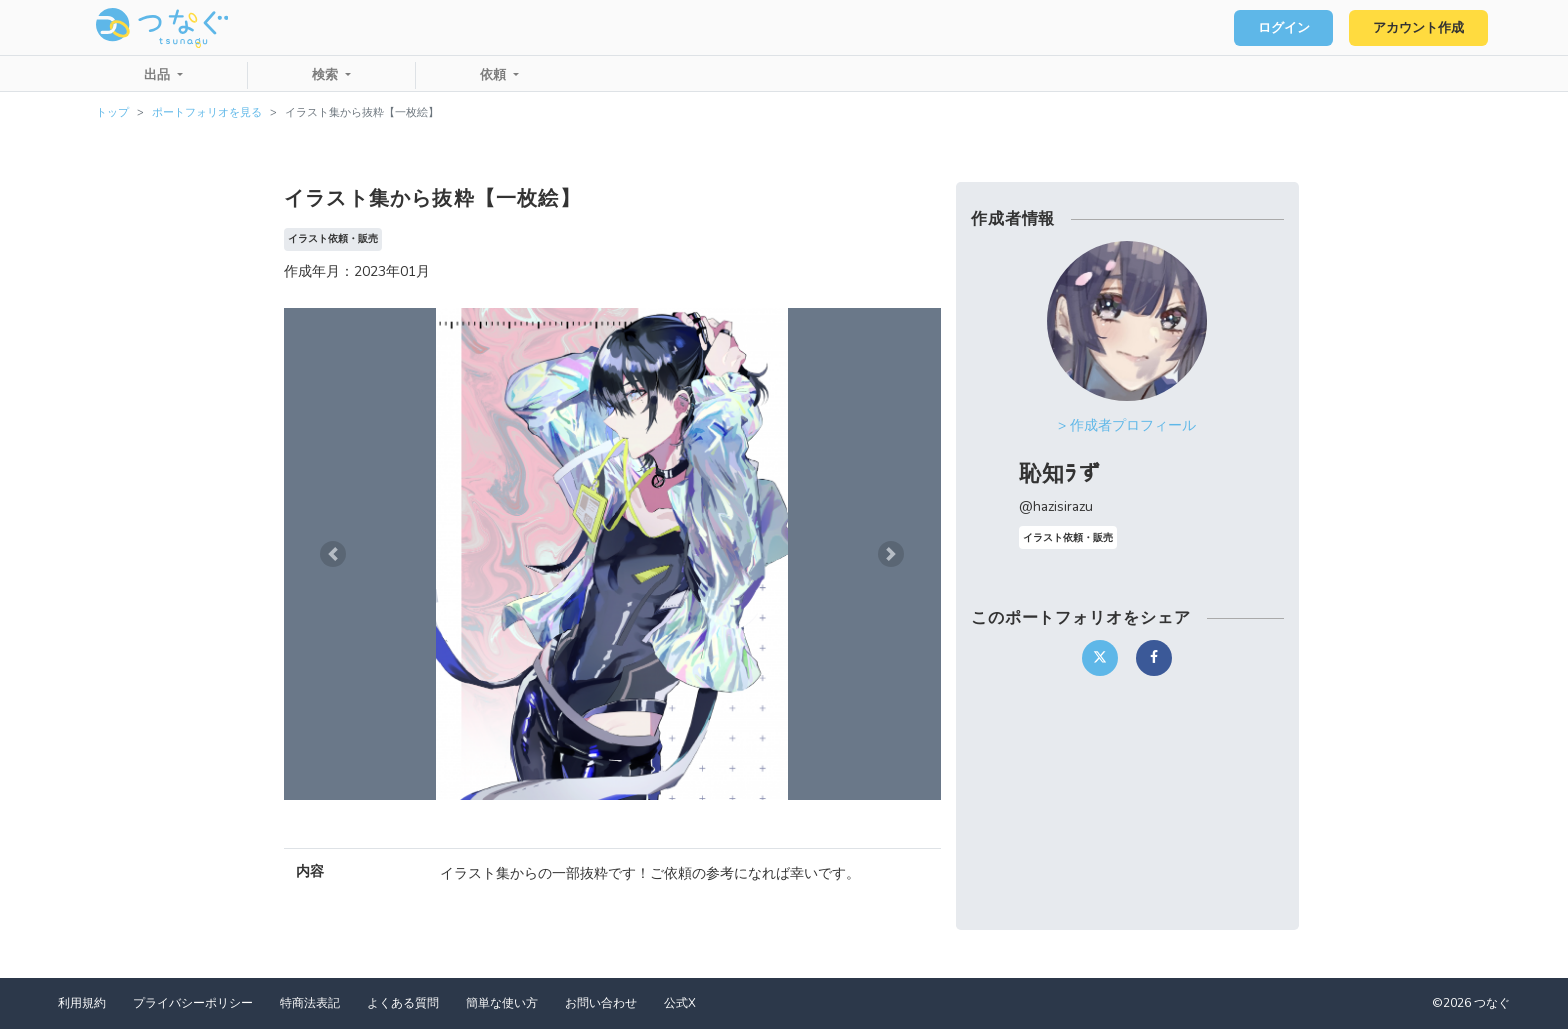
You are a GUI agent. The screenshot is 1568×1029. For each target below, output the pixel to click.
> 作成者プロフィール (1127, 425)
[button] (333, 554)
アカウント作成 (1418, 28)
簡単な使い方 (502, 1003)
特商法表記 (310, 1003)
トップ (112, 112)
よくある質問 (403, 1003)
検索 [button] (327, 75)
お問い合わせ (601, 1003)
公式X (680, 1003)
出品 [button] (159, 75)
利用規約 (82, 1003)
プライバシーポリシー (193, 1003)
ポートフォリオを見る (207, 112)
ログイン (1284, 28)
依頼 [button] (495, 75)
